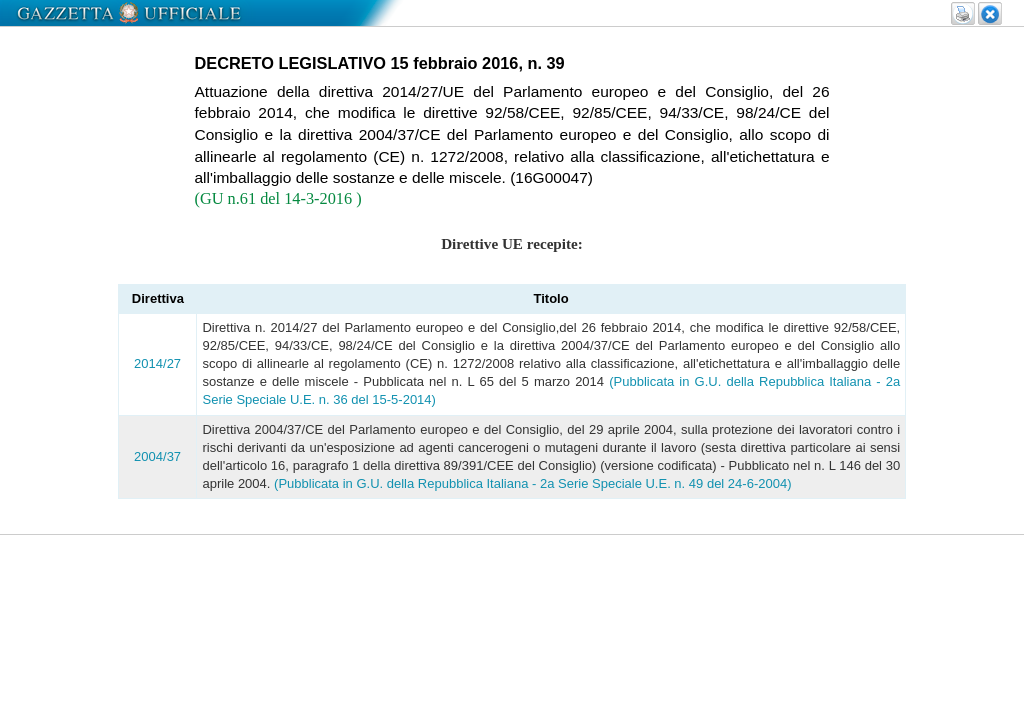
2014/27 (157, 363)
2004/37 (157, 456)
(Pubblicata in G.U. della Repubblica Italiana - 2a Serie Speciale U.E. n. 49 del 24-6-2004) (532, 483)
